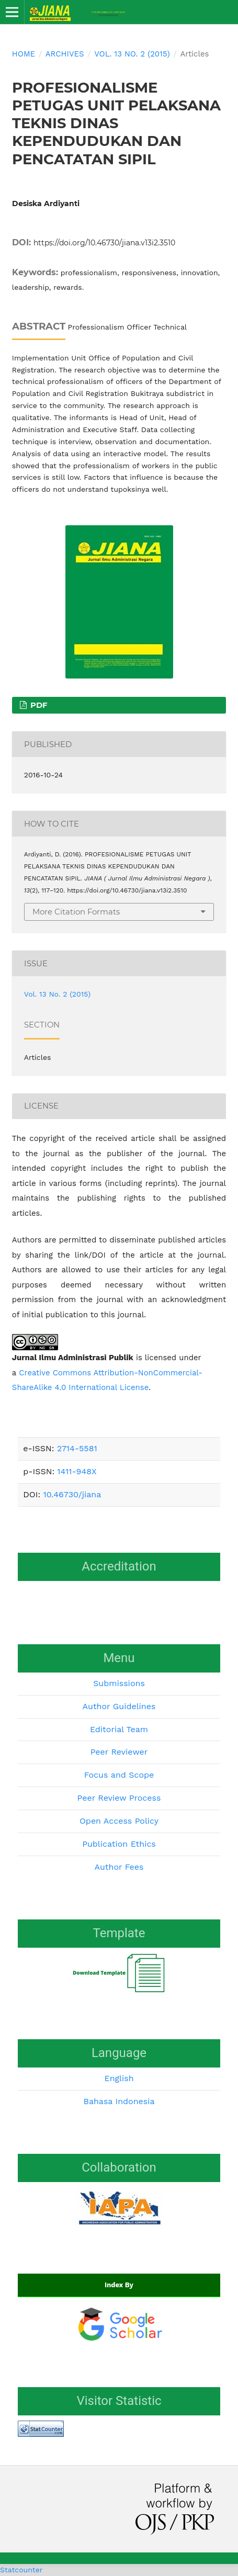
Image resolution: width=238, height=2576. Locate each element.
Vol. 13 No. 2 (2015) (132, 54)
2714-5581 (77, 1448)
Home (23, 54)
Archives (65, 54)
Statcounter (21, 2570)
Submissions (119, 1683)
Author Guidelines (119, 1706)
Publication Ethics (119, 1844)
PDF (38, 705)
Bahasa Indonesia (118, 2101)
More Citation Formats (76, 912)
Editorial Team (119, 1729)
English (118, 2078)
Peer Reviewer (119, 1752)
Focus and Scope (119, 1775)
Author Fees (119, 1867)
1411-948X (76, 1471)
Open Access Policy (119, 1821)
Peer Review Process (119, 1798)
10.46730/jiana (72, 1494)
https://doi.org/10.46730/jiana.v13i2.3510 (104, 242)
